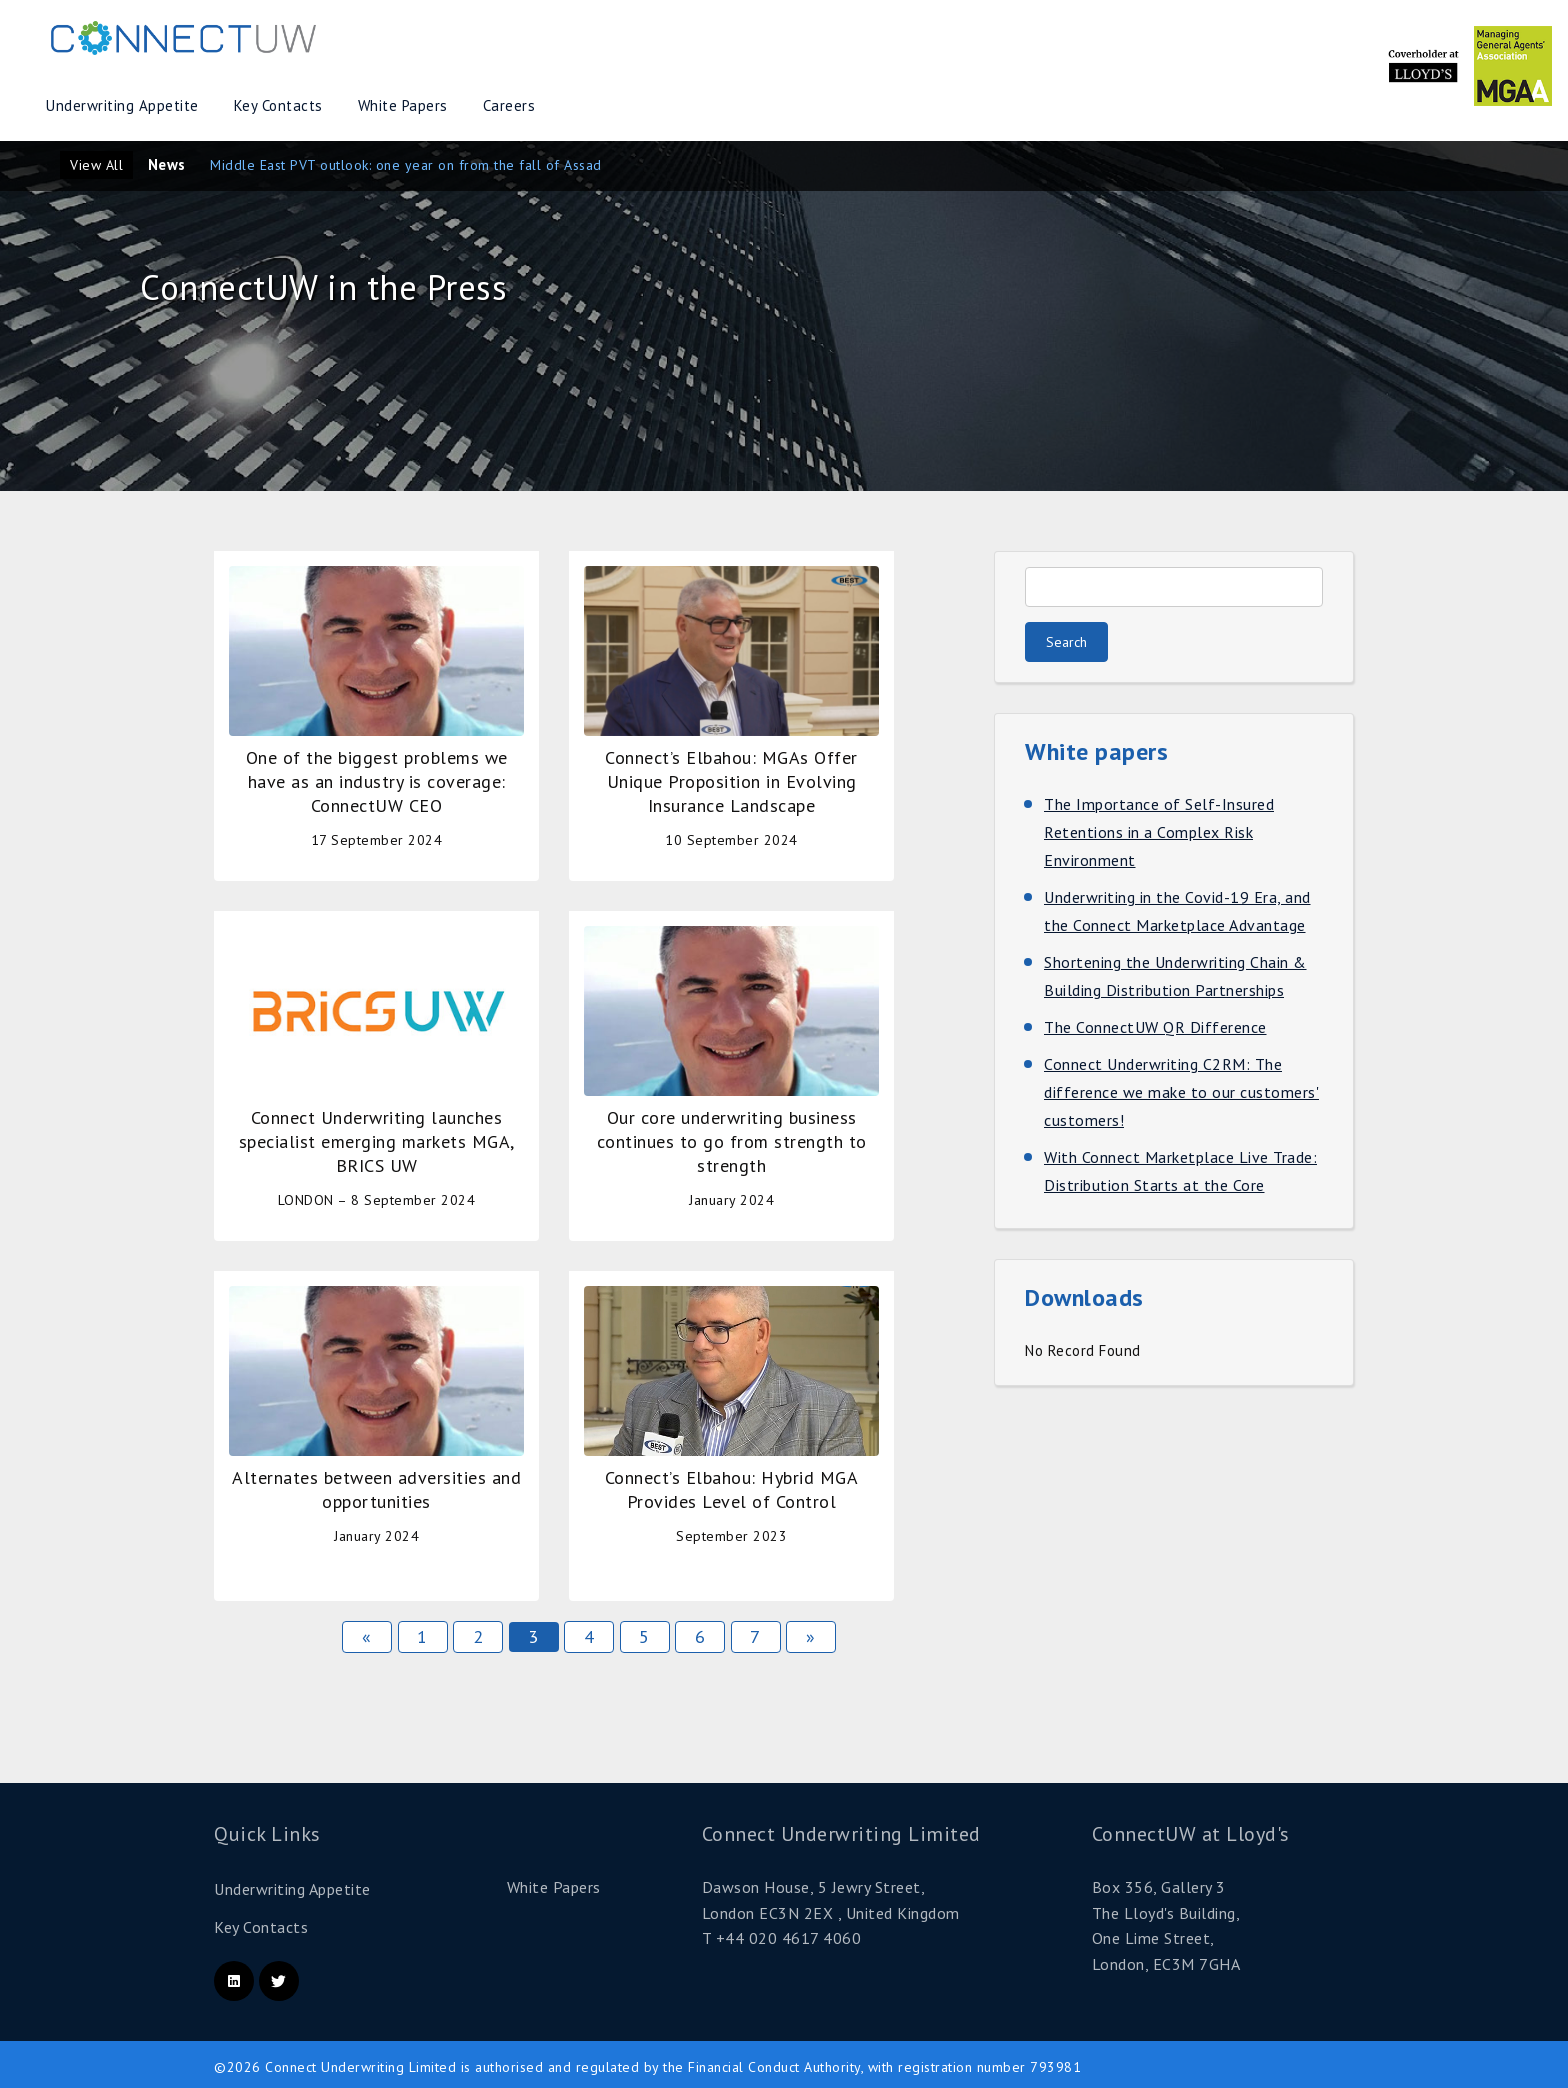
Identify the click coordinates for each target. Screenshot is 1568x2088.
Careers (509, 105)
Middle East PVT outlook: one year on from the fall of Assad (406, 165)
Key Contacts (278, 105)
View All (96, 165)
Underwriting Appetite (122, 105)
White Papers (403, 105)
